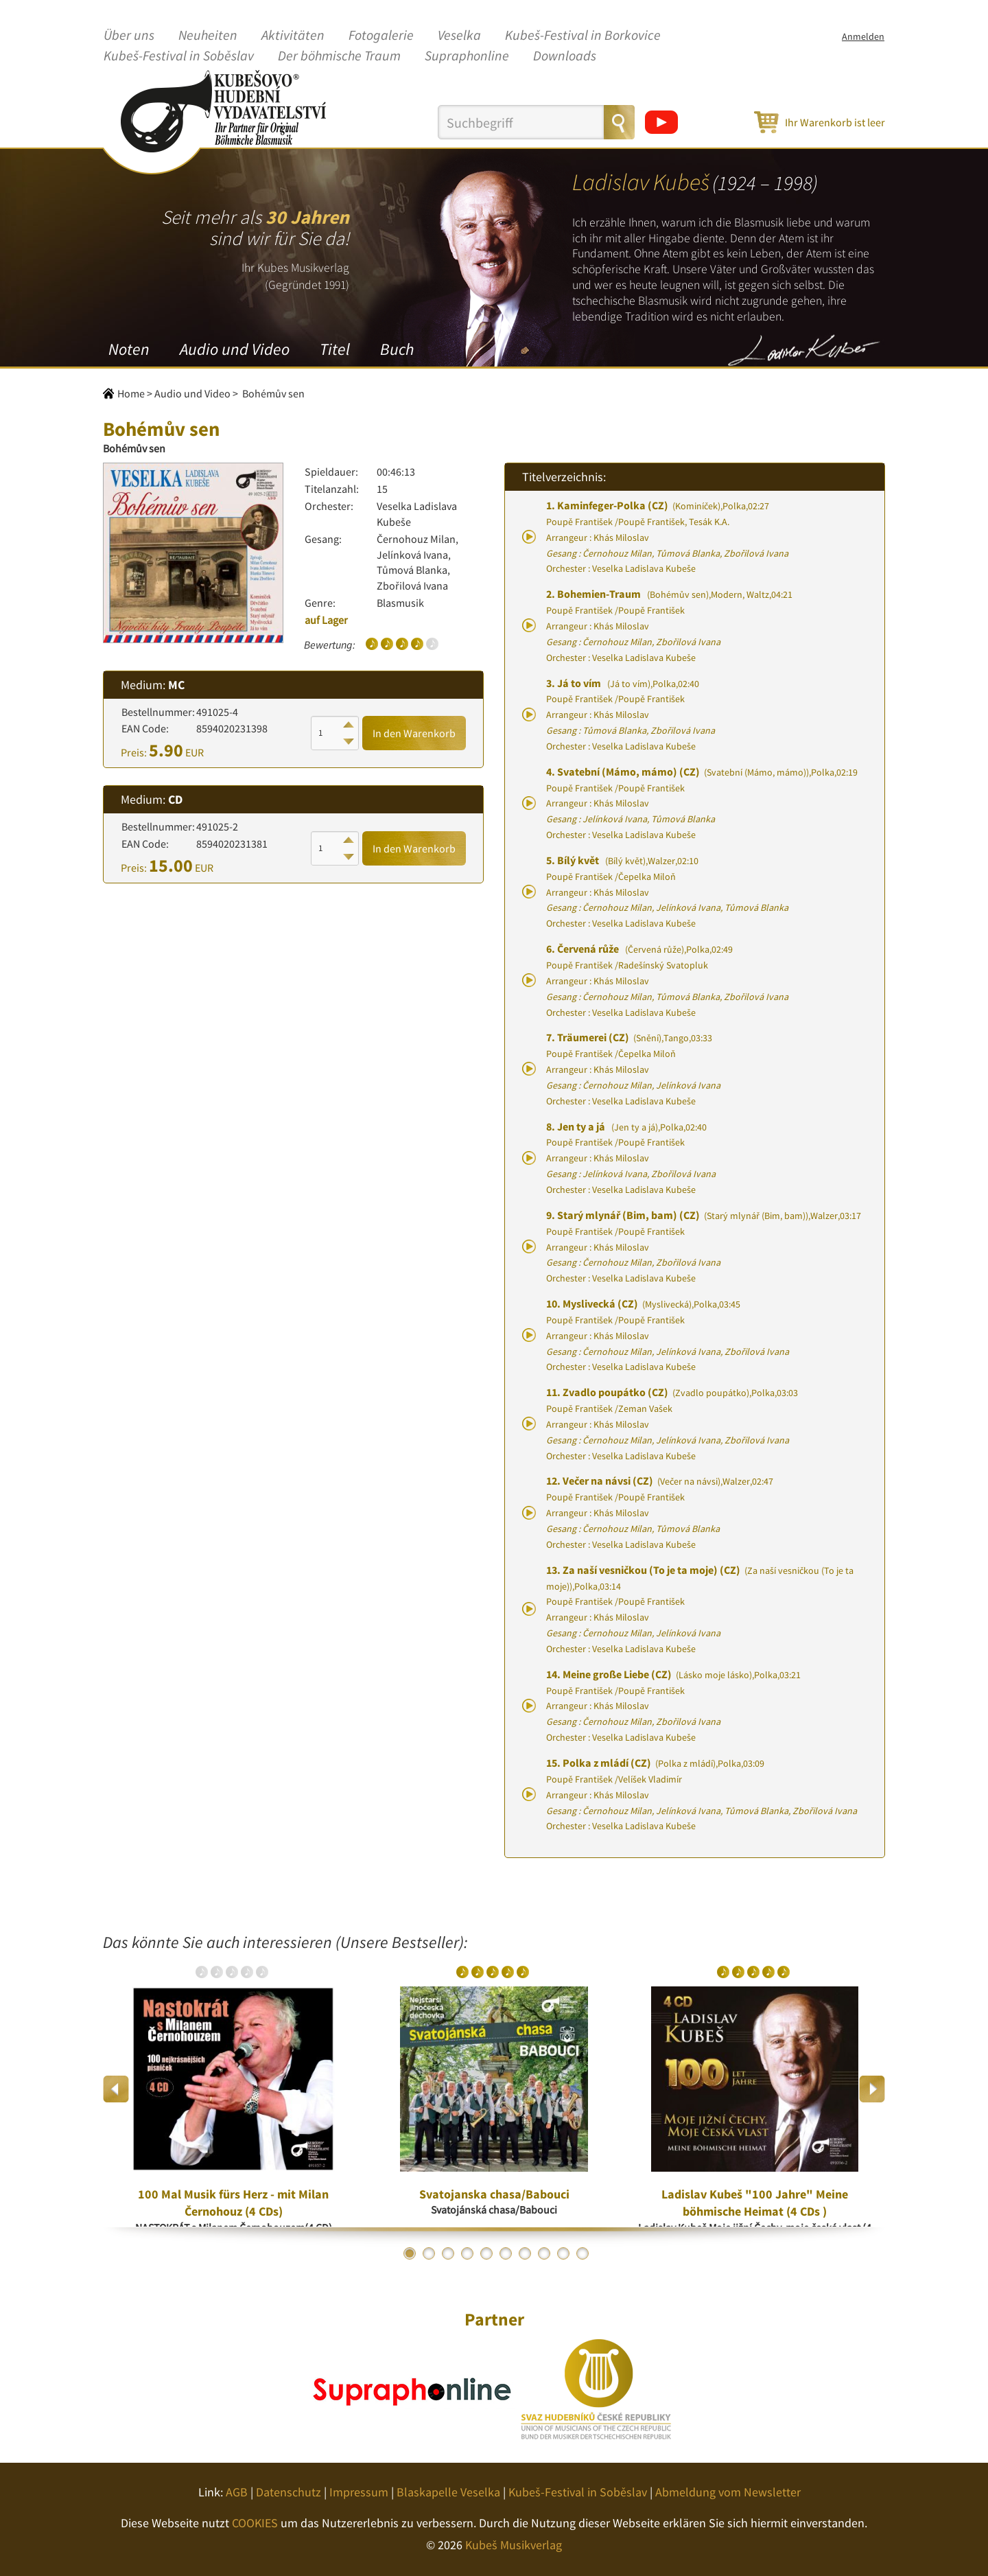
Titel (335, 349)
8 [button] (544, 2253)
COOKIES (255, 2523)
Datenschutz (288, 2492)
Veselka (459, 35)
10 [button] (582, 2253)
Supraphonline (467, 56)
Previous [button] (116, 2089)
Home (131, 393)
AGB (237, 2492)
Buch (397, 349)
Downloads (564, 56)
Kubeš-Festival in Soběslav (179, 56)
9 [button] (563, 2253)
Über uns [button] (129, 35)
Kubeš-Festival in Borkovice (583, 35)
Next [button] (871, 2089)
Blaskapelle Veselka (448, 2492)
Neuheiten (207, 35)
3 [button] (448, 2253)
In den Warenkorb (414, 733)
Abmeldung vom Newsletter (728, 2492)
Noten (129, 349)
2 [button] (429, 2253)
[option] (233, 2089)
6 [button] (506, 2253)
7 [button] (525, 2253)
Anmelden (863, 36)
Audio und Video (235, 349)
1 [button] (409, 2253)
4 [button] (467, 2253)
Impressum (358, 2492)
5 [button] (486, 2253)
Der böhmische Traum (339, 56)
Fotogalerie (381, 35)
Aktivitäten (293, 35)
